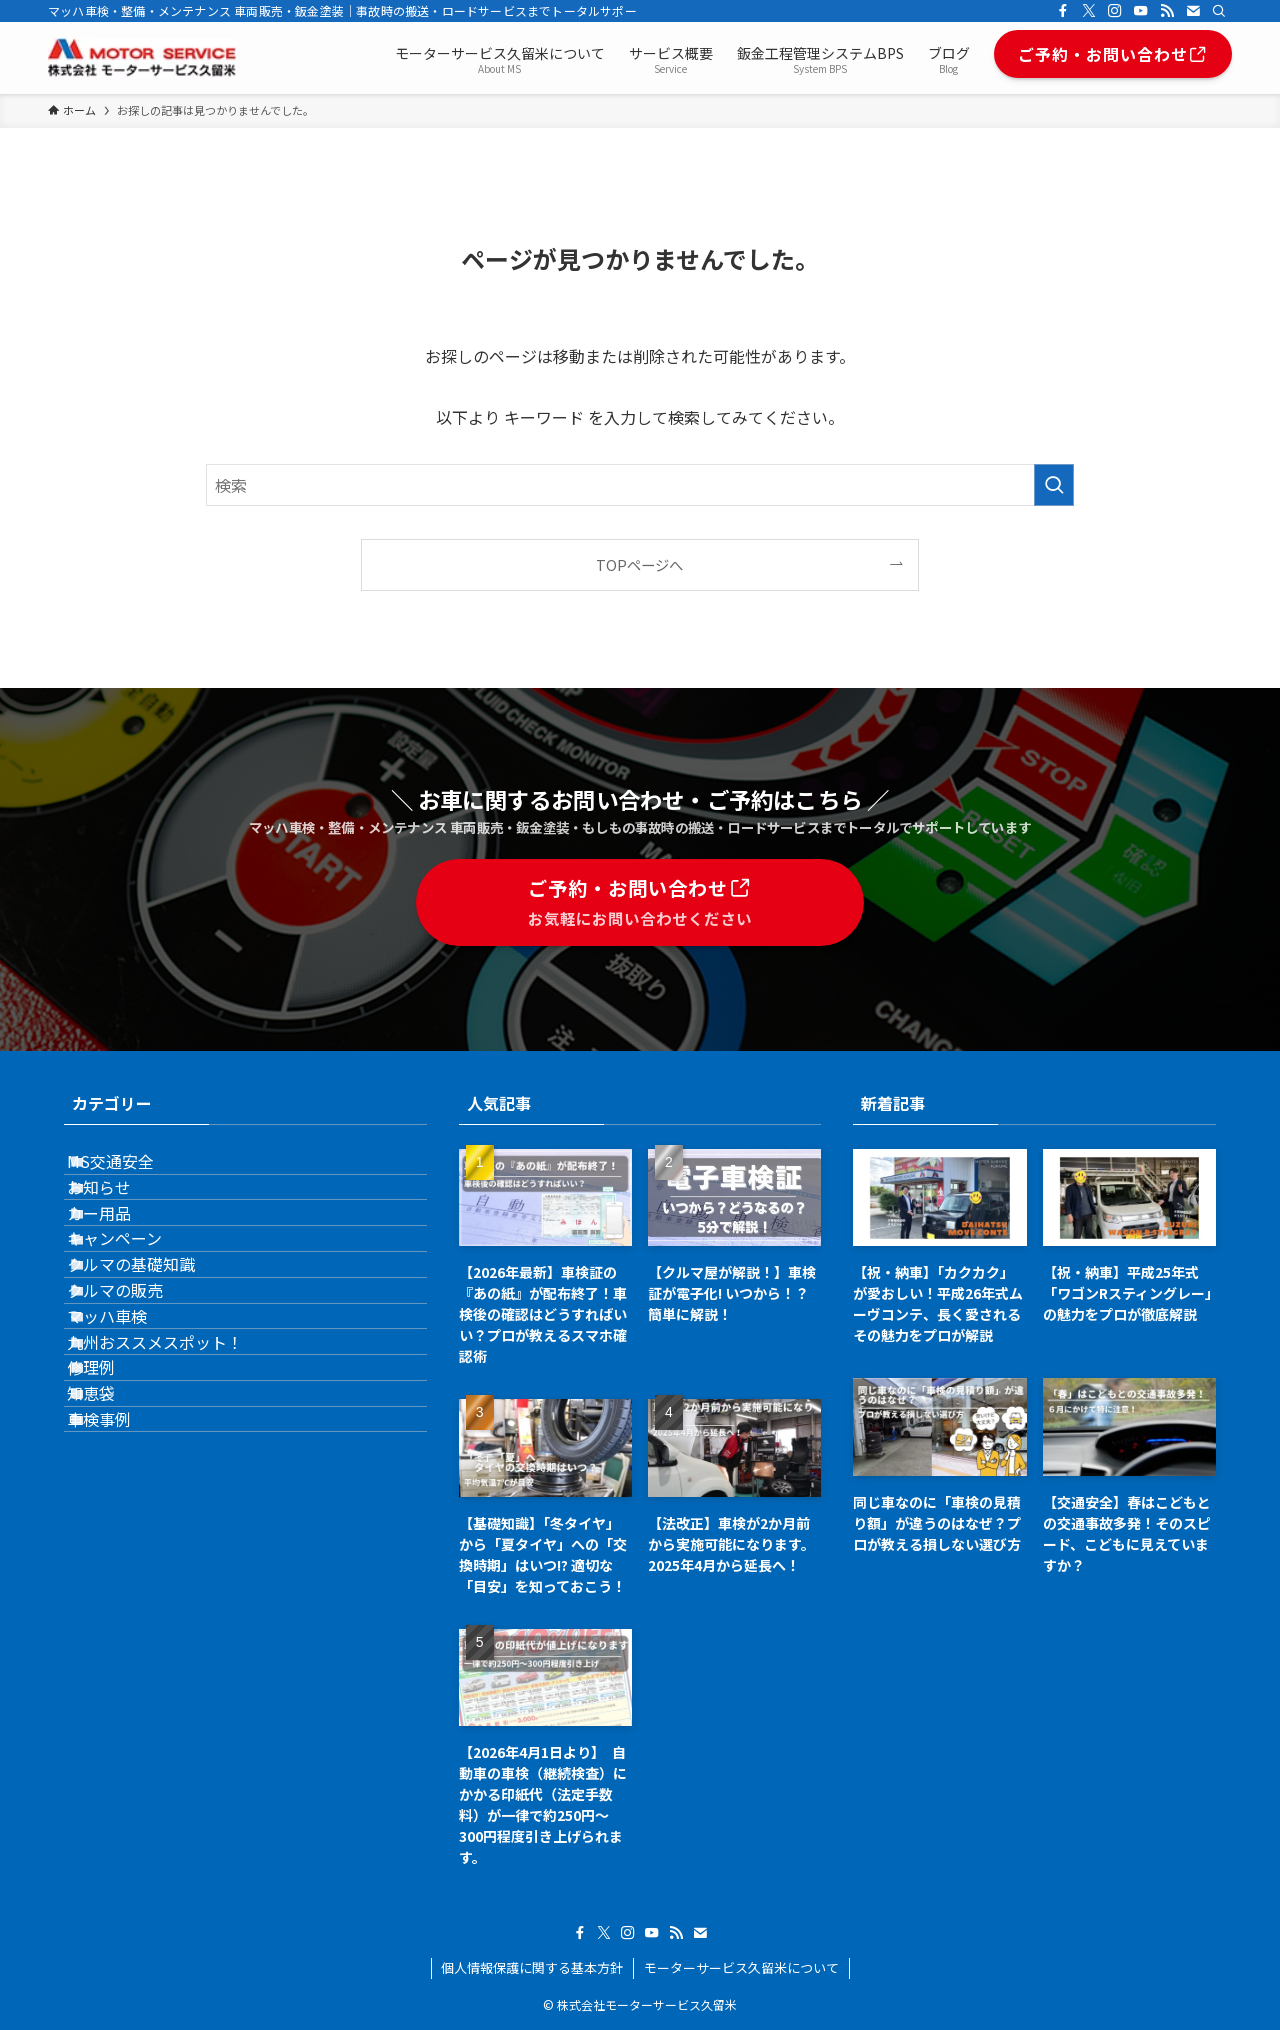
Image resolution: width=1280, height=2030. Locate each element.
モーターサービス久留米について (741, 1967)
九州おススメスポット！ (180, 1504)
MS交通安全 (135, 1172)
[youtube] (1141, 11)
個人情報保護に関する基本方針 (532, 1967)
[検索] (1219, 11)
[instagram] (1115, 11)
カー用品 (124, 1267)
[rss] (1167, 11)
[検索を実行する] (1054, 485)
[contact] (1193, 11)
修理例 (116, 1551)
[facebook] (1063, 11)
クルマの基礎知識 (156, 1362)
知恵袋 (116, 1598)
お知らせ (124, 1219)
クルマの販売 (140, 1409)
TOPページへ (639, 564)
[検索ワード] (640, 485)
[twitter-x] (1089, 11)
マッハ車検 (132, 1456)
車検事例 (124, 1646)
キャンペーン (139, 1314)
